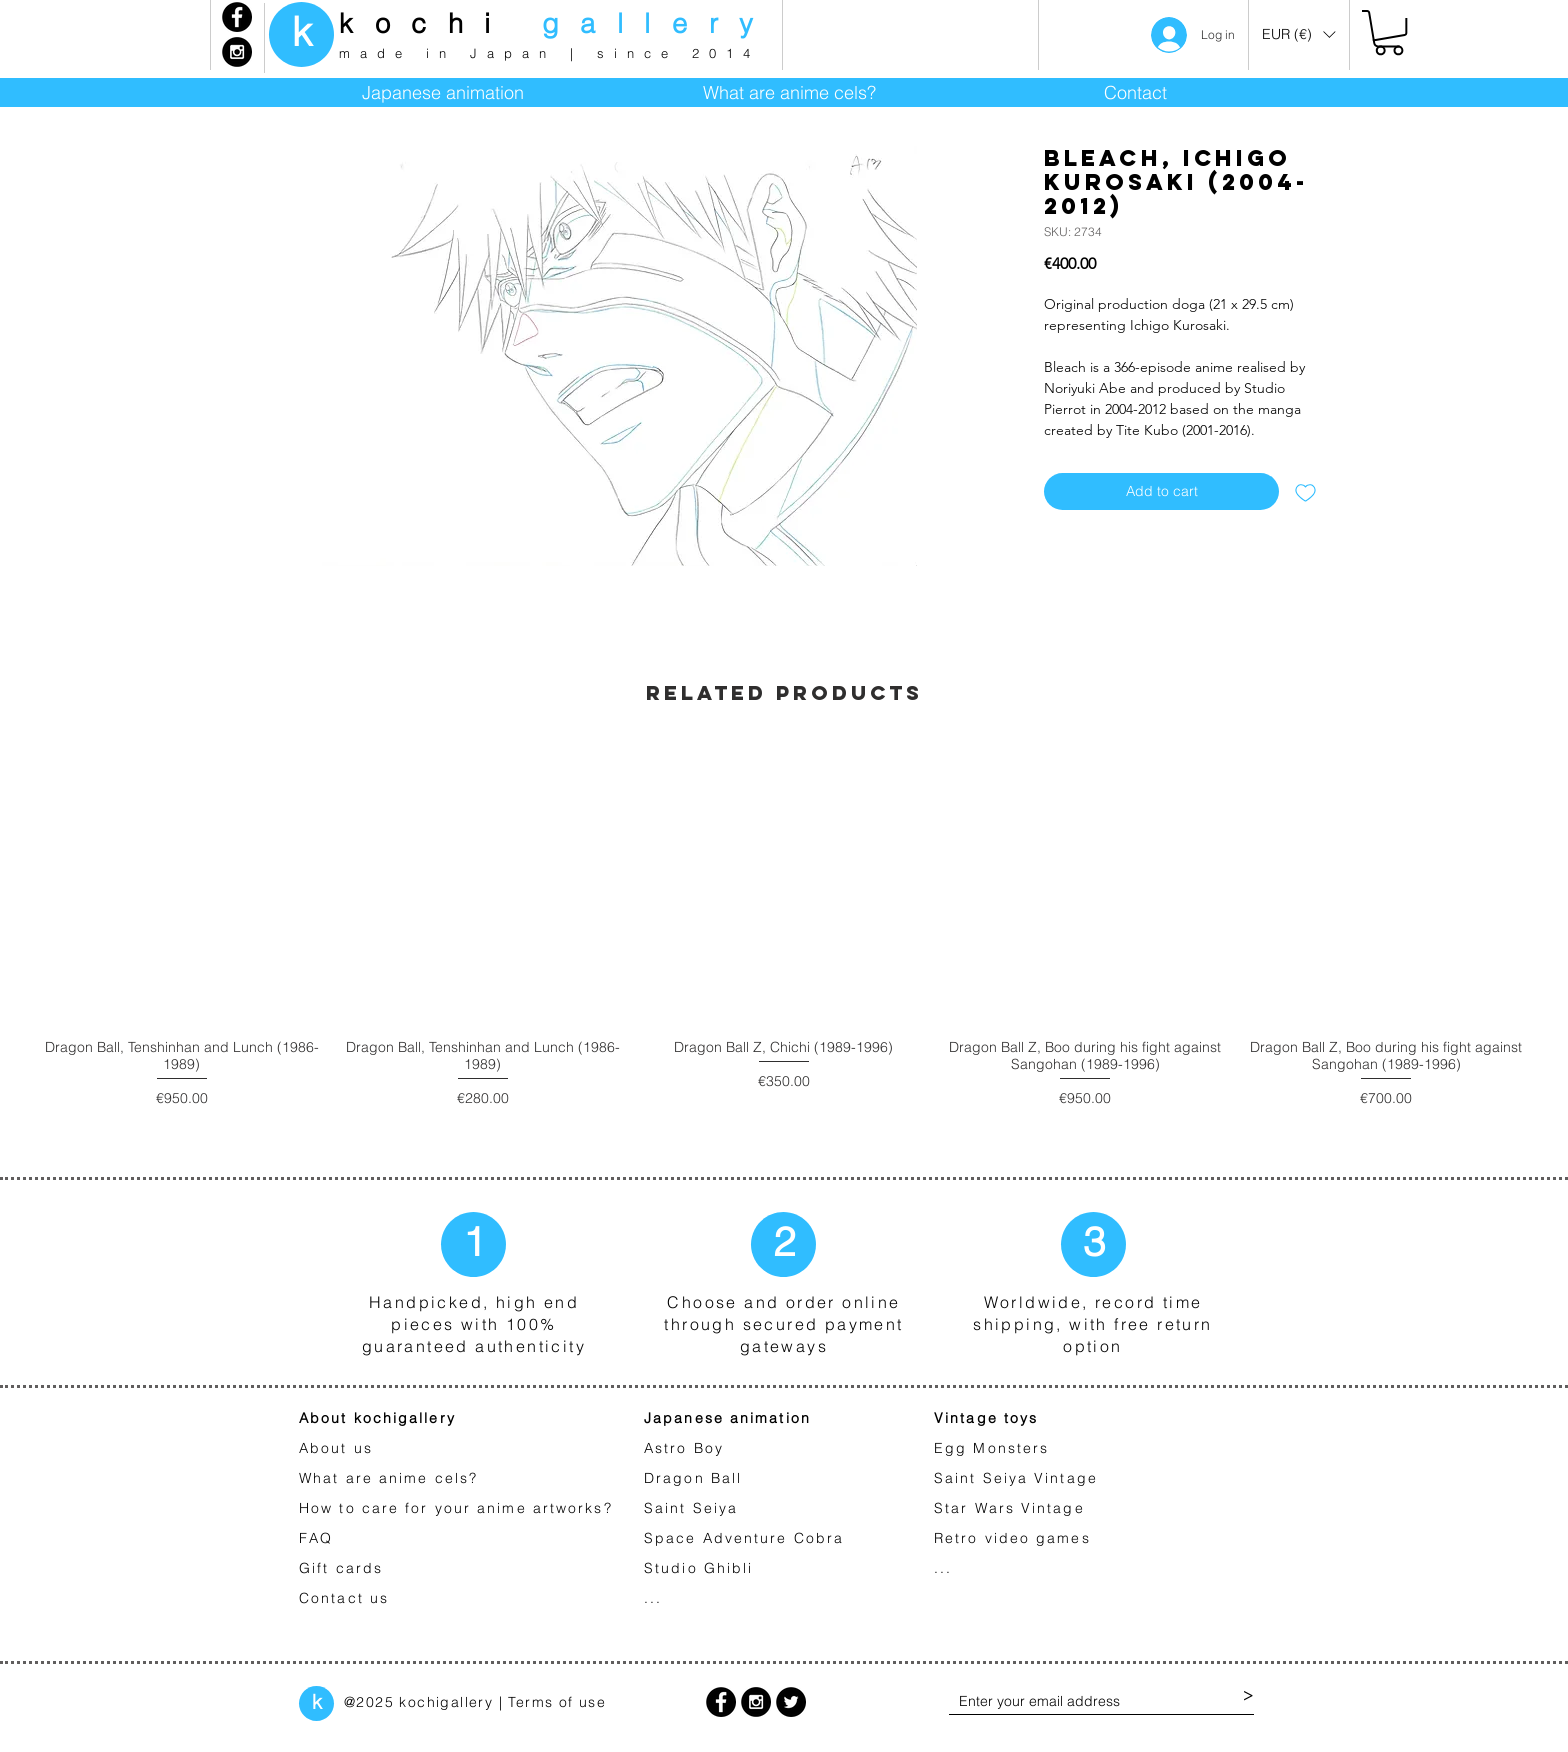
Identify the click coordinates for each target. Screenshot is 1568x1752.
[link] (1389, 32)
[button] (1298, 34)
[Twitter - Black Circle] (791, 1702)
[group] (784, 950)
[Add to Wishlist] (1305, 491)
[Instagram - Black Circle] (237, 52)
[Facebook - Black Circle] (237, 17)
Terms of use (557, 1702)
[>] (1248, 1697)
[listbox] (1298, 34)
